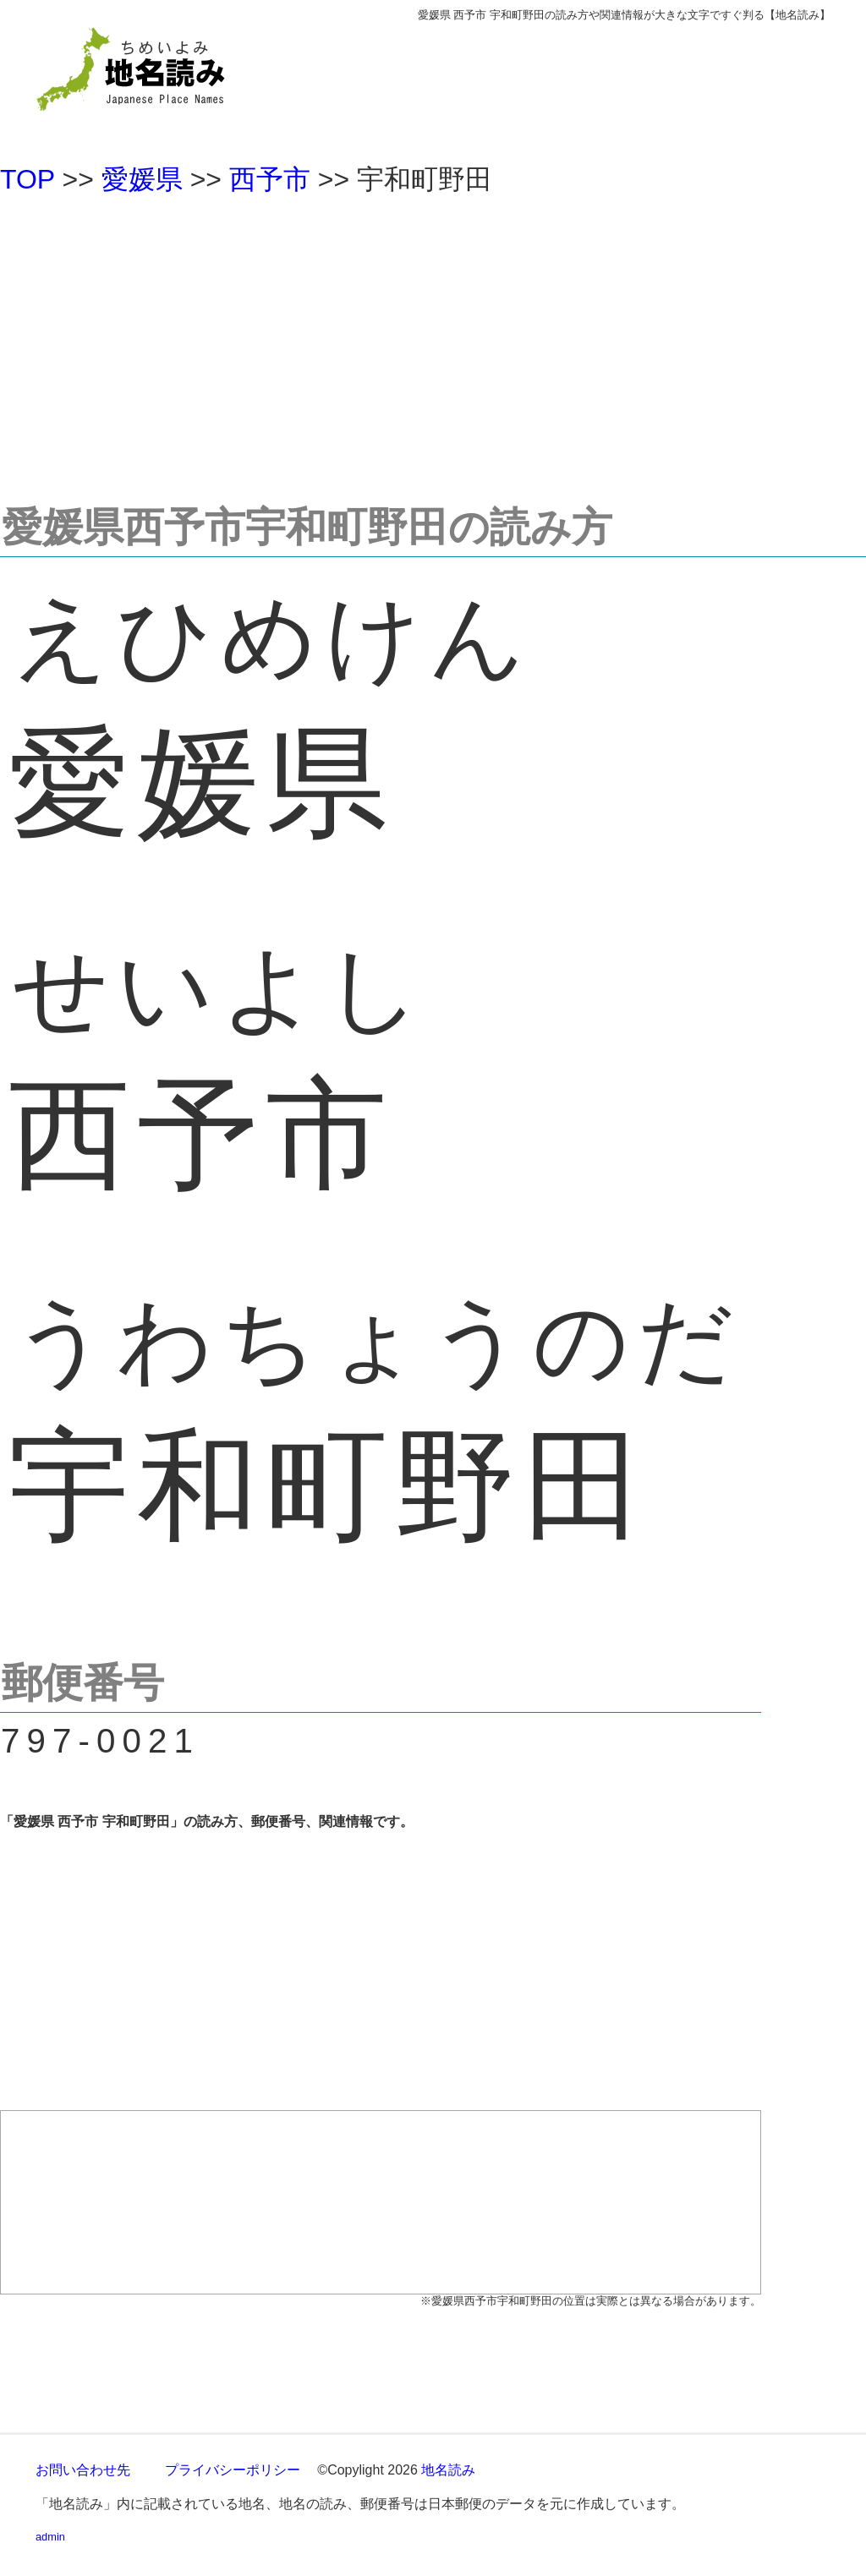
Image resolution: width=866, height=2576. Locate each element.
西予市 (269, 179)
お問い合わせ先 (83, 2470)
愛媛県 (142, 179)
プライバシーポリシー (232, 2470)
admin (50, 2536)
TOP (27, 179)
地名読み (448, 2470)
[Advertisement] (433, 341)
